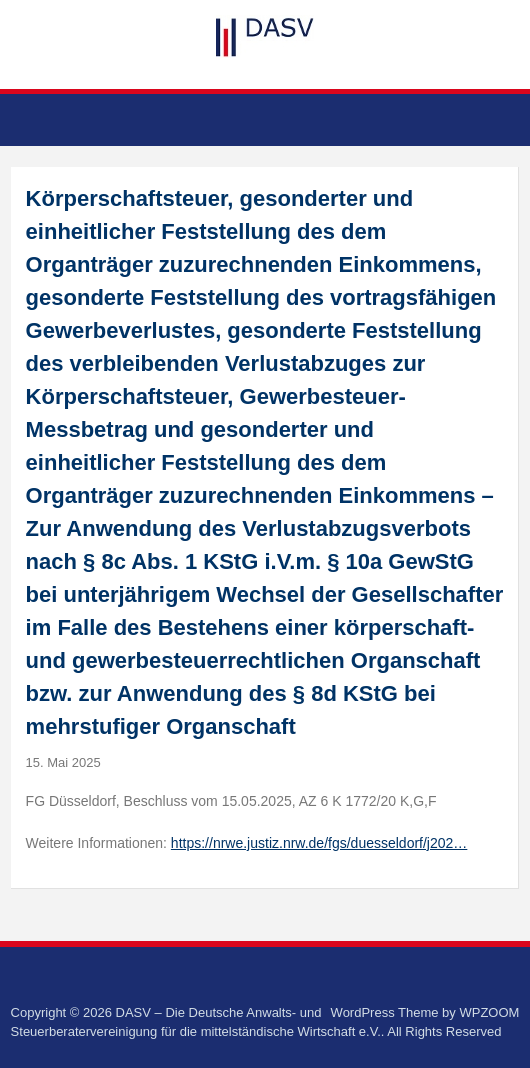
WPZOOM (489, 1012)
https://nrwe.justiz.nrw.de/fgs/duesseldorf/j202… (319, 843)
